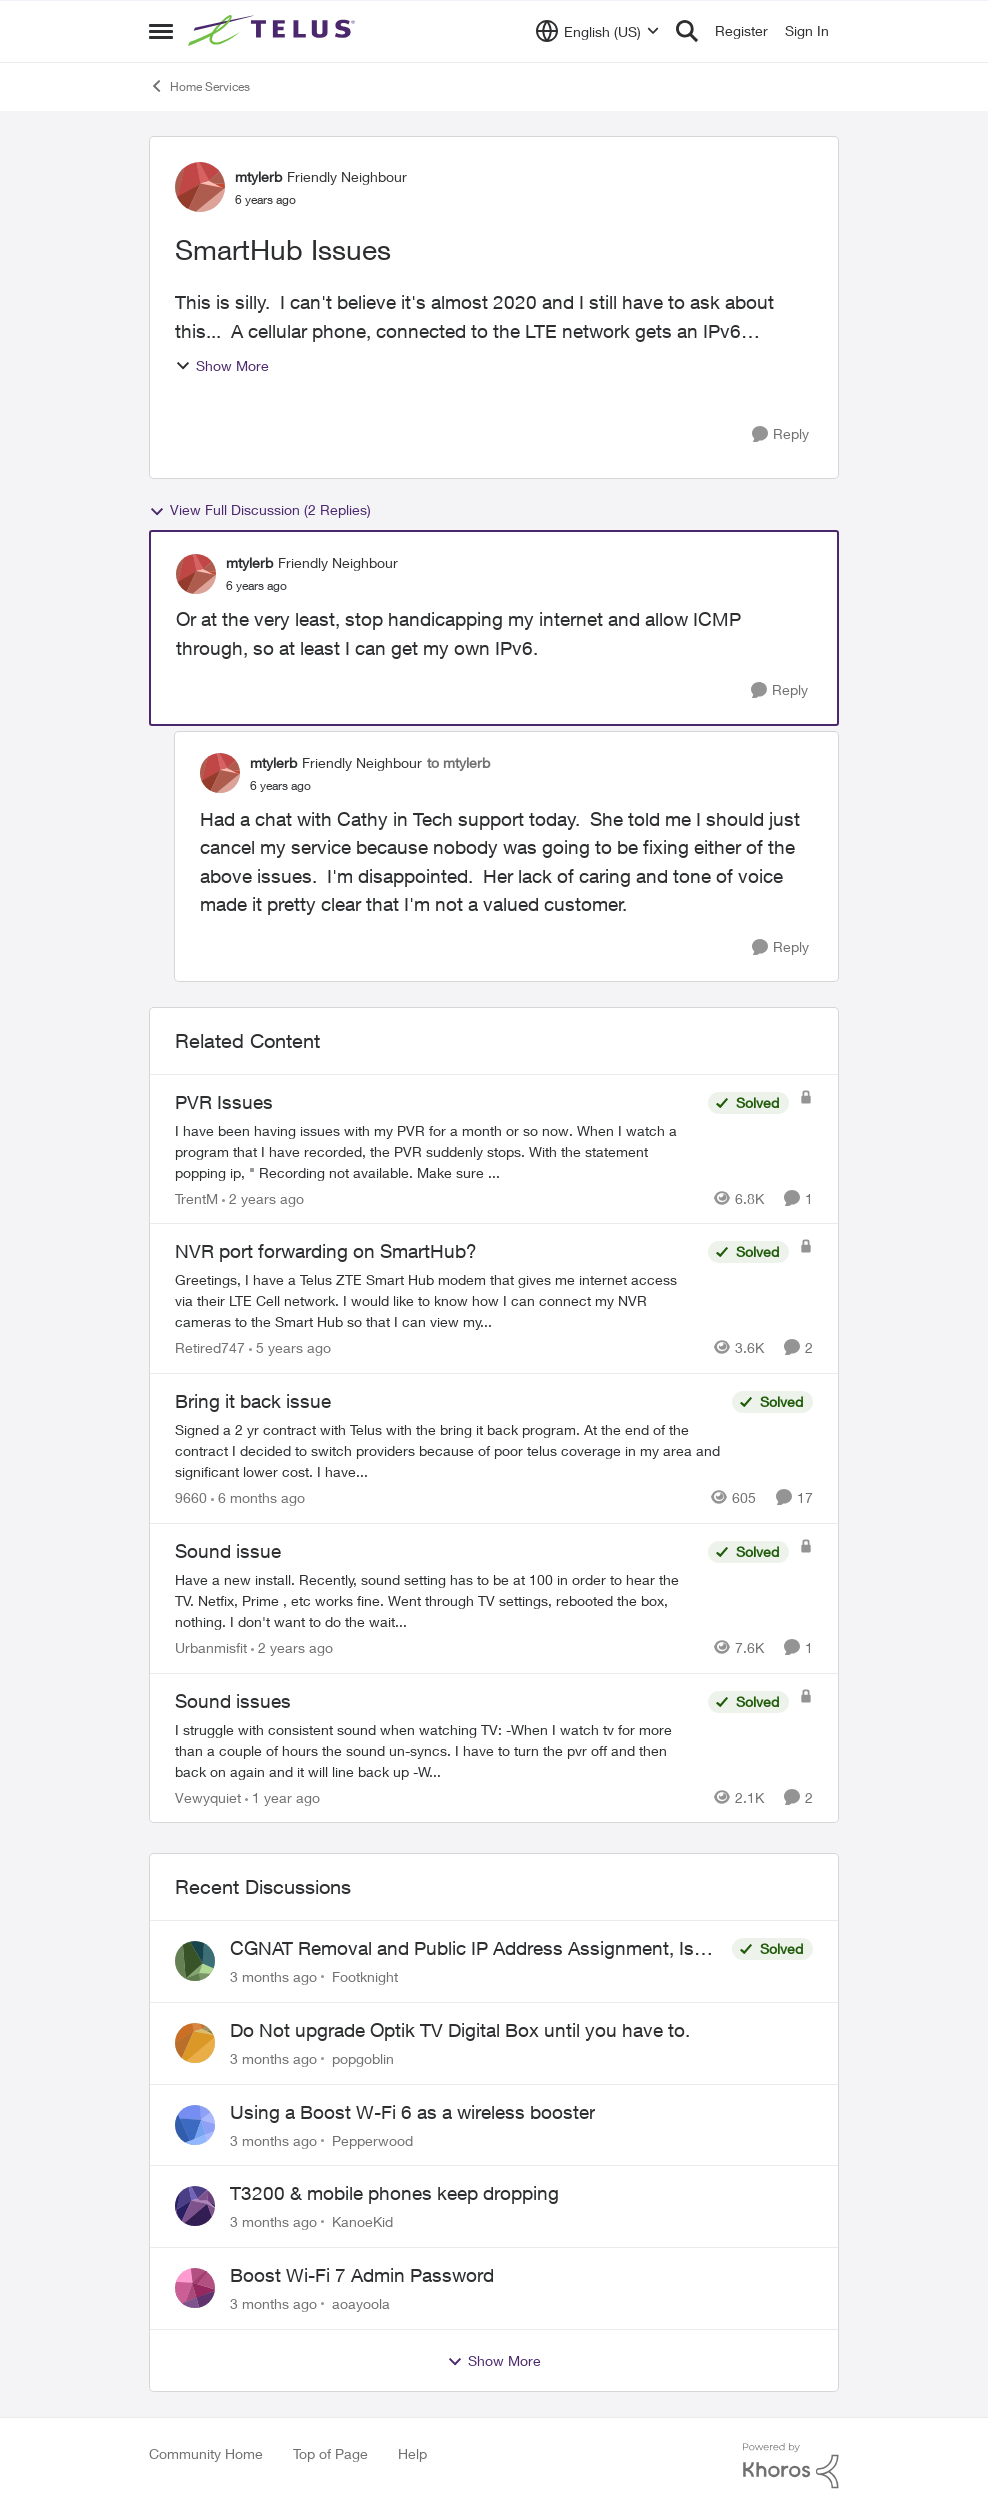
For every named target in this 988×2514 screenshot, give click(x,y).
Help (412, 2453)
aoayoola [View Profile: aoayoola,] (361, 2303)
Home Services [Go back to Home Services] (199, 86)
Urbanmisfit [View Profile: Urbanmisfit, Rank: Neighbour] (211, 1647)
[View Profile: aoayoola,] (195, 2288)
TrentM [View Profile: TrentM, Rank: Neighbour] (196, 1197)
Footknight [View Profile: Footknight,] (365, 1976)
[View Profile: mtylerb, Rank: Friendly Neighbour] (200, 187)
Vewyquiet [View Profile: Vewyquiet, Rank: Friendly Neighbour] (208, 1796)
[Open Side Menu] (161, 31)
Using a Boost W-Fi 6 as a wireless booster (412, 2112)
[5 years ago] (290, 1347)
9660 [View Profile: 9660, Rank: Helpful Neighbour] (191, 1497)
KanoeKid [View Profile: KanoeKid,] (362, 2221)
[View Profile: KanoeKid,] (195, 2206)
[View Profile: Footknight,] (195, 1961)
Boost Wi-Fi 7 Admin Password (362, 2275)
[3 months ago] (273, 1976)
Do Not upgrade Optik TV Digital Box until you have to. (460, 2030)
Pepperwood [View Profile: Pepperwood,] (372, 2139)
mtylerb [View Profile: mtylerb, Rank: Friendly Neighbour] (258, 176)
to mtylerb (458, 762)
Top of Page (330, 2453)
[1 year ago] (282, 1796)
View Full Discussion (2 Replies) (260, 510)
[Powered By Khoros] (791, 2466)
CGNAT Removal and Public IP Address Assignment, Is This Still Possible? (462, 1949)
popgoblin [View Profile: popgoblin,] (363, 2058)
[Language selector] (597, 31)
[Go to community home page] (274, 31)
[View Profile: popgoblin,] (195, 2043)
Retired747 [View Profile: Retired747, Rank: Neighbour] (210, 1347)
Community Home (206, 2453)
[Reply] (780, 434)
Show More (222, 365)
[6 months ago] (258, 1497)
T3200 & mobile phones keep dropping (394, 2193)
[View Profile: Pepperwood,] (195, 2125)
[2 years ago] (263, 1197)
